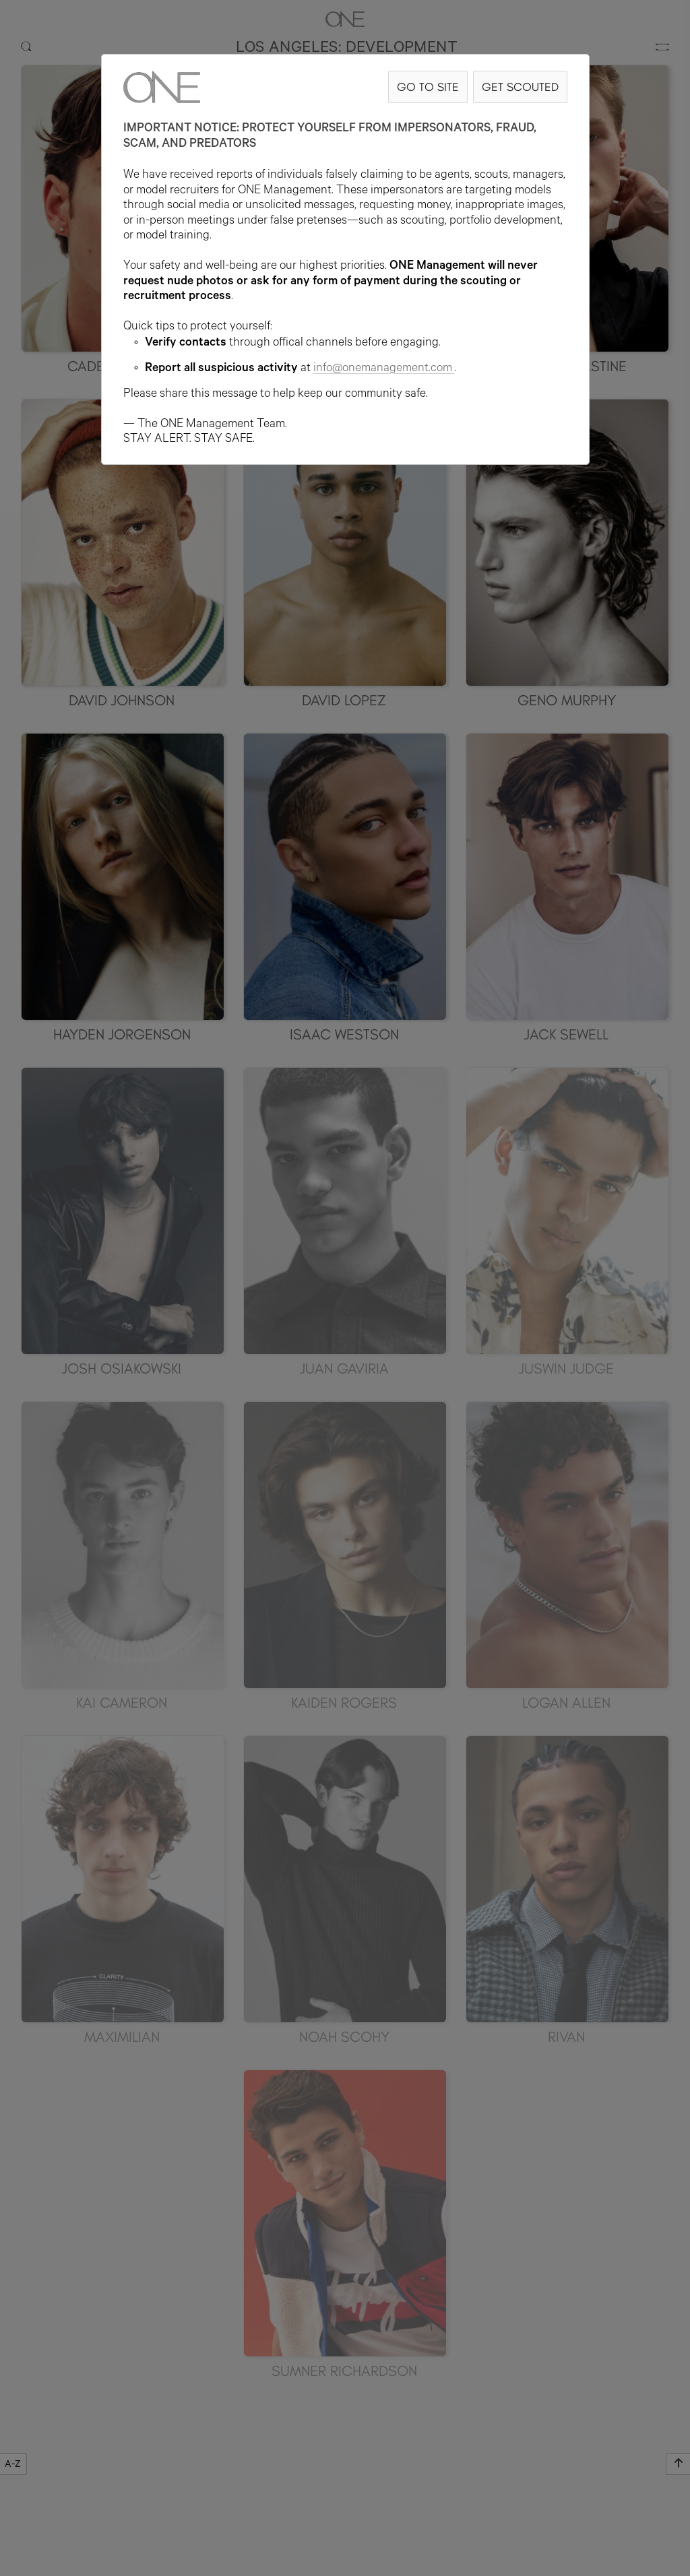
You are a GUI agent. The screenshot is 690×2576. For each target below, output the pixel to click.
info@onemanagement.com (384, 369)
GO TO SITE (428, 86)
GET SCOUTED (520, 86)
